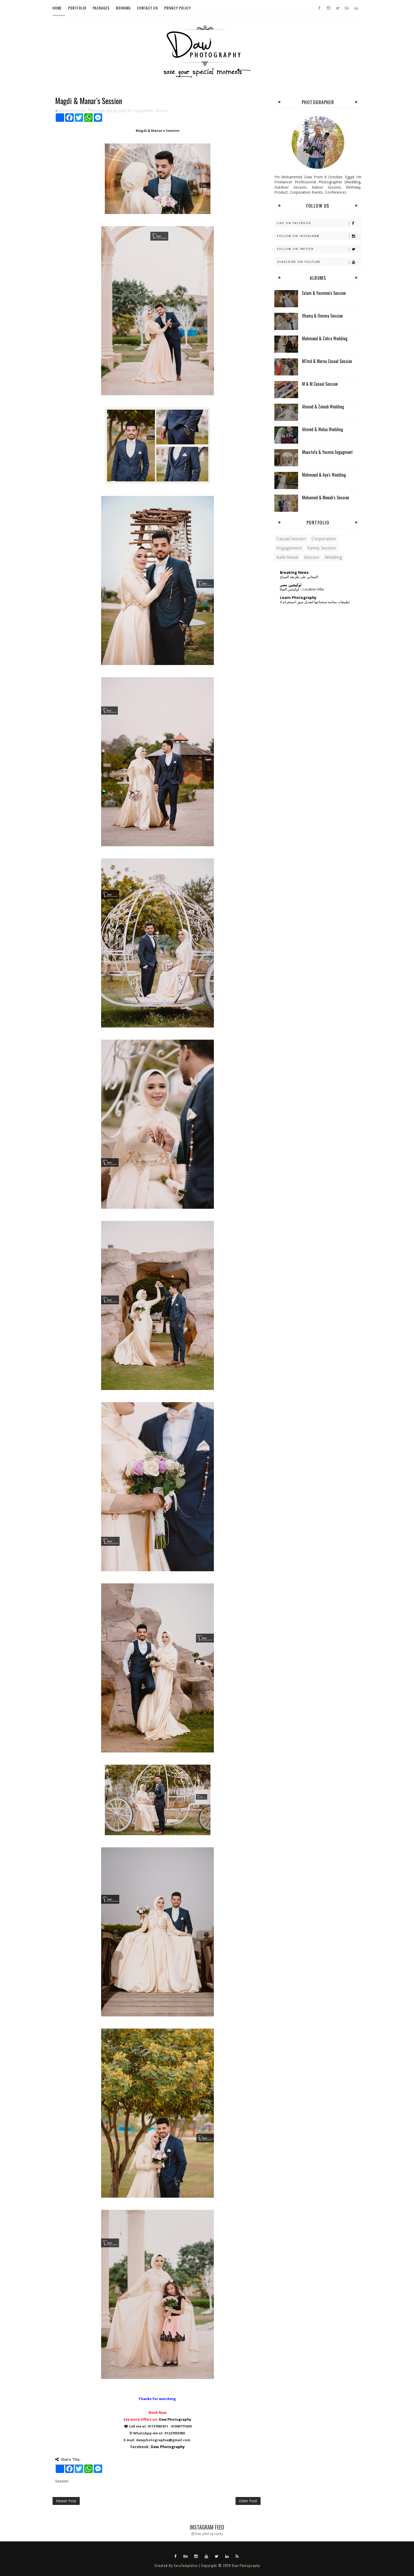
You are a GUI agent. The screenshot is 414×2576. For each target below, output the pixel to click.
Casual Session (291, 539)
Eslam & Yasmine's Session (324, 293)
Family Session (321, 548)
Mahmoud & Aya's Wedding (324, 475)
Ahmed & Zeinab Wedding (323, 406)
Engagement (143, 110)
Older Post (248, 2500)
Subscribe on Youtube (319, 262)
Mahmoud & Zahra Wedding (324, 338)
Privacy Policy (177, 8)
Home (57, 8)
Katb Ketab (287, 557)
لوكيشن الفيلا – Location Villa (302, 589)
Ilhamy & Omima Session (322, 316)
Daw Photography (175, 2419)
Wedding (333, 557)
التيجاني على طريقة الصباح (299, 576)
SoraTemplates (186, 2565)
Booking (123, 8)
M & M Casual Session (320, 384)
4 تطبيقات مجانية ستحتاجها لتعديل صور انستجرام (315, 601)
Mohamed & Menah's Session (325, 497)
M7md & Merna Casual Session (327, 361)
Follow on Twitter (319, 249)
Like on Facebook (319, 223)
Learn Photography (298, 597)
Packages (101, 8)
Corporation (324, 539)
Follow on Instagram (319, 236)
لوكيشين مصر (290, 584)
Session (161, 110)
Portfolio (77, 8)
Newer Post (66, 2500)
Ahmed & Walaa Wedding (322, 429)
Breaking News (294, 572)
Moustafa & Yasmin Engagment (327, 452)
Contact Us (147, 8)
